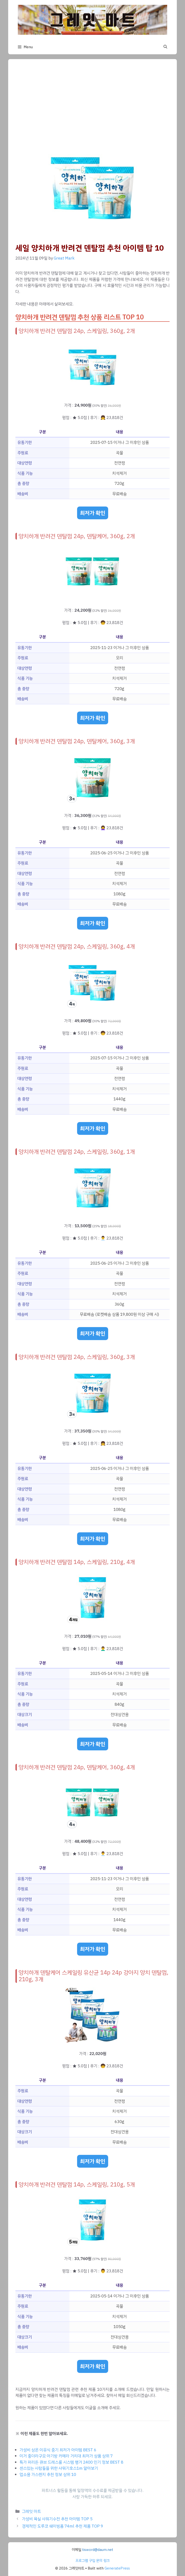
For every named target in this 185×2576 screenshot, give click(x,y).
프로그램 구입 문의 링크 (92, 2560)
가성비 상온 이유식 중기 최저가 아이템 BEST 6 (58, 2450)
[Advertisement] (92, 102)
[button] (165, 47)
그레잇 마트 (31, 2511)
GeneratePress (117, 2568)
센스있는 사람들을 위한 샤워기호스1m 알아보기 (59, 2468)
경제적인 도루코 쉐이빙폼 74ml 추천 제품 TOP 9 (62, 2526)
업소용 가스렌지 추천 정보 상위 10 (48, 2475)
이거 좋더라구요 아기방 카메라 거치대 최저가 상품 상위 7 (66, 2456)
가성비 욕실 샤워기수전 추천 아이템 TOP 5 (57, 2519)
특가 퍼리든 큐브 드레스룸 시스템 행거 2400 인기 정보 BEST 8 (71, 2462)
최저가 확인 (92, 513)
